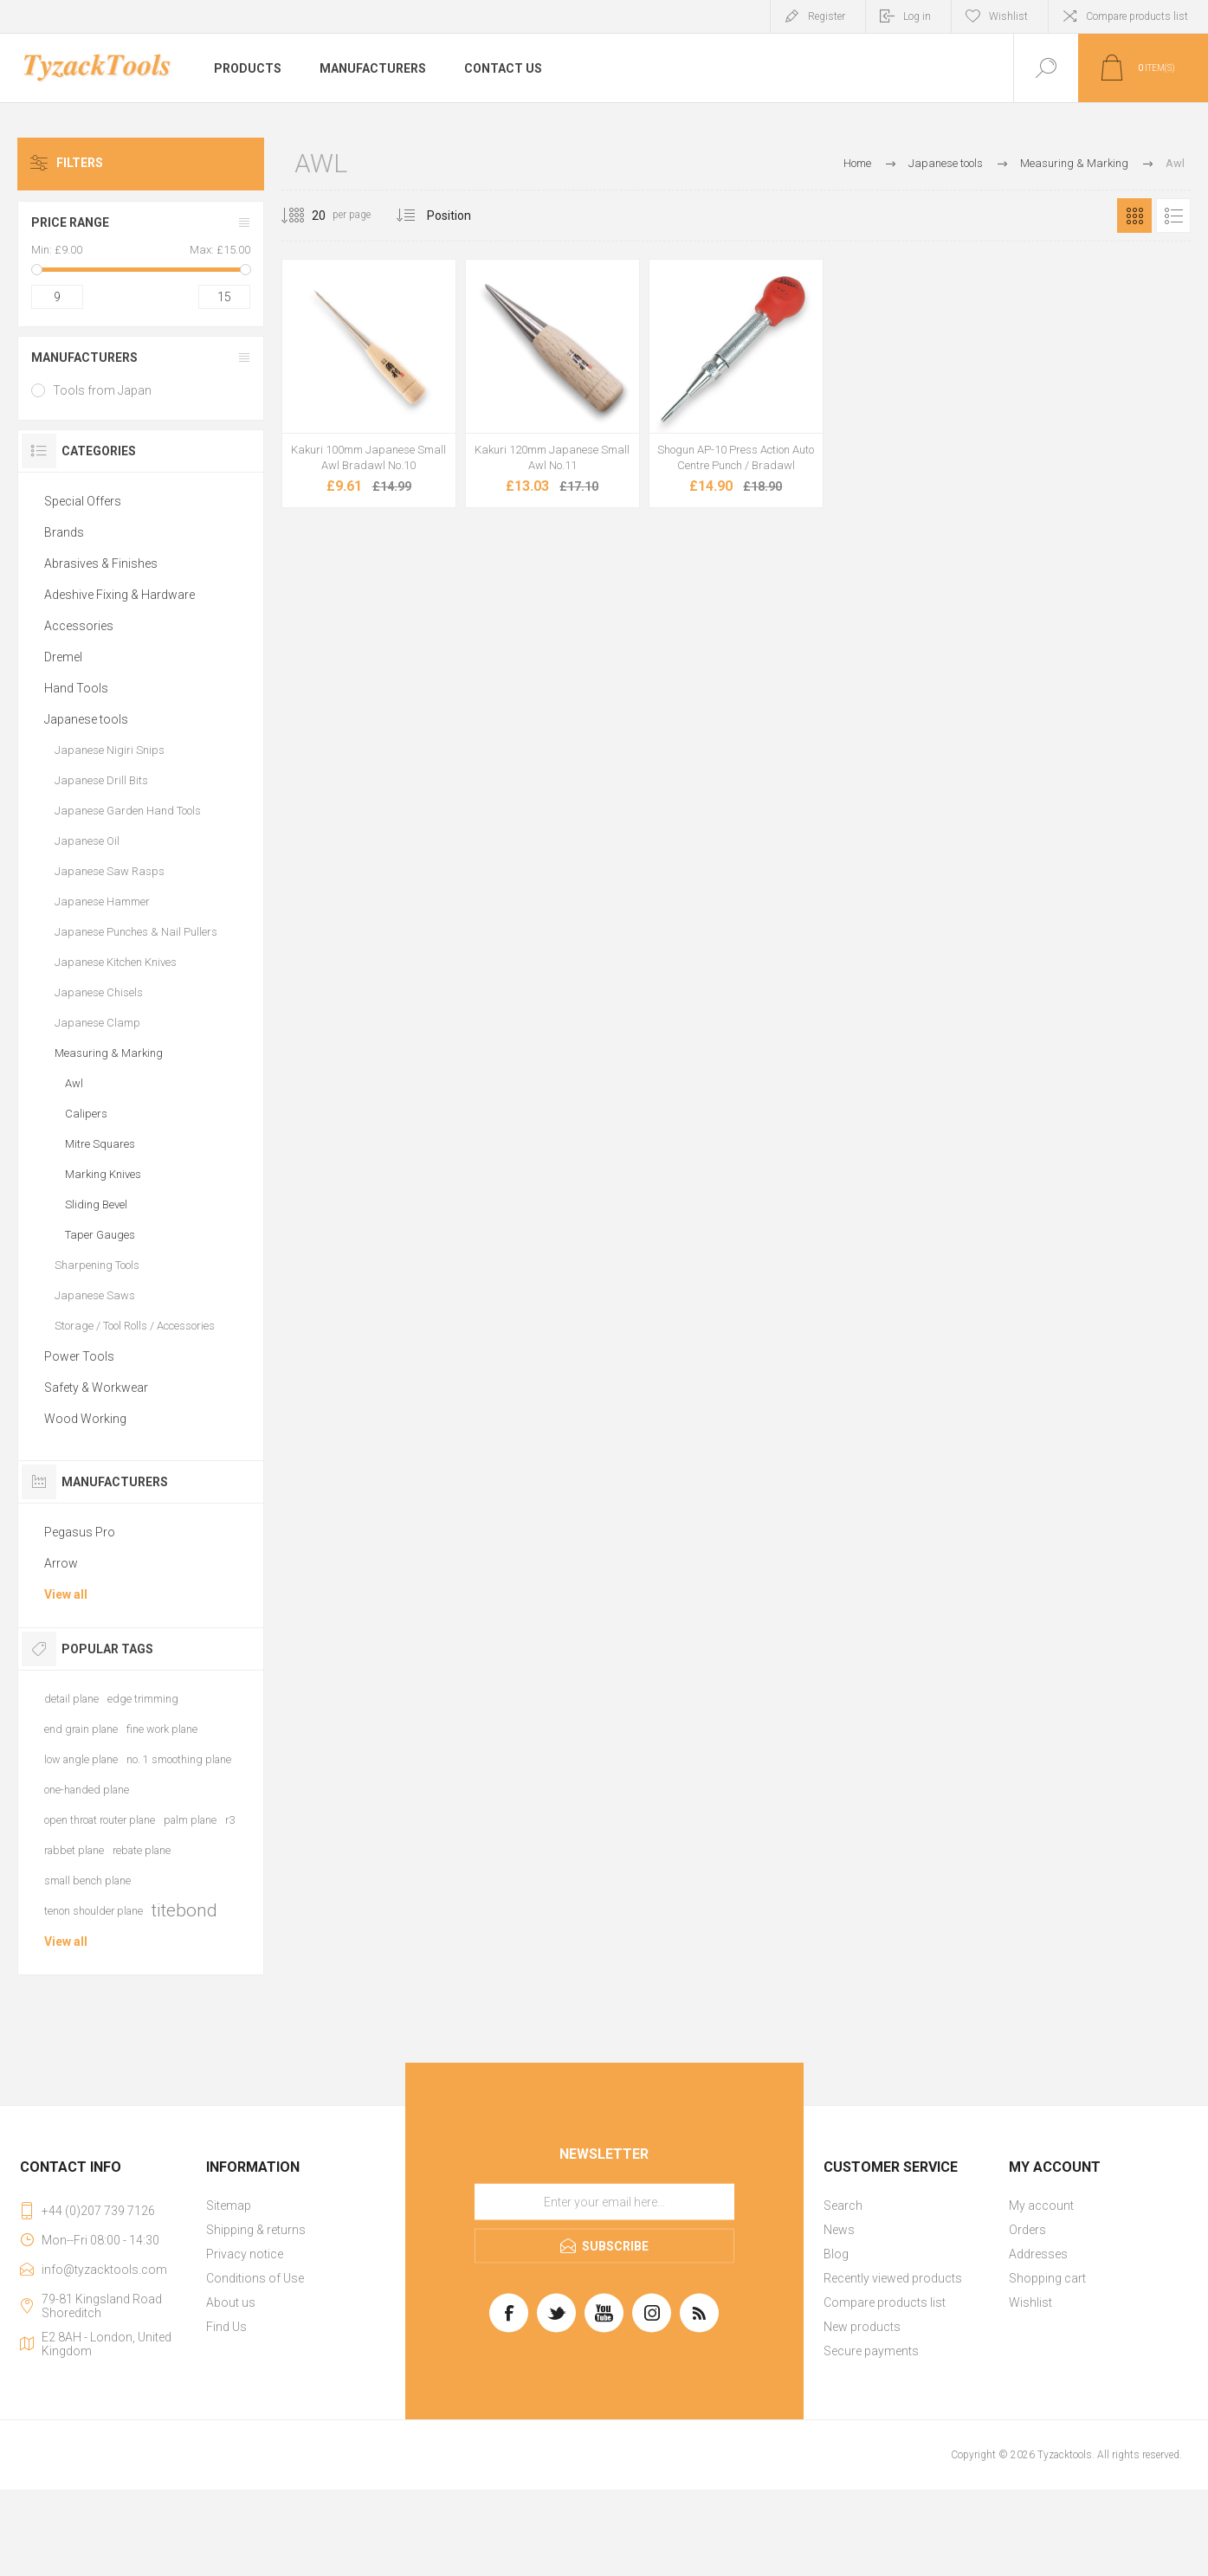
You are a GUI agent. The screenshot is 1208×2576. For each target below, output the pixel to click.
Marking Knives (103, 1174)
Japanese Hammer (102, 901)
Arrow (61, 1563)
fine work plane (161, 1729)
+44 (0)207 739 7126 (98, 2211)
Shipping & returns (256, 2230)
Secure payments (871, 2351)
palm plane (190, 1819)
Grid (1134, 215)
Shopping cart (1047, 2278)
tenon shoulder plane (93, 1910)
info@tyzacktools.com (104, 2270)
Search (843, 2205)
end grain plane (81, 1729)
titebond (184, 1910)
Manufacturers (84, 357)
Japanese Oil (87, 840)
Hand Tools (76, 688)
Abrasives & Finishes (101, 563)
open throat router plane (99, 1819)
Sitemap (228, 2205)
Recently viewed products (893, 2278)
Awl (74, 1083)
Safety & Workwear (96, 1387)
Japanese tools (86, 719)
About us (230, 2302)
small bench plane (87, 1880)
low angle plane (81, 1759)
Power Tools (79, 1356)
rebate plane (142, 1850)
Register (826, 16)
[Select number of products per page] (305, 215)
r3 (230, 1819)
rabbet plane (74, 1850)
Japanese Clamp (97, 1022)
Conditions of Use (255, 2278)
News (839, 2230)
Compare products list (1137, 16)
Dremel (63, 657)
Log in (917, 16)
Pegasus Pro (79, 1532)
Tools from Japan (102, 390)
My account (1041, 2205)
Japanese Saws (95, 1295)
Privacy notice (244, 2254)
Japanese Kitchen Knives (116, 962)
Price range (70, 222)
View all (65, 1594)
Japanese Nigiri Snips (110, 750)
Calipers (86, 1113)
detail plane (71, 1698)
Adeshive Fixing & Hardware (119, 595)
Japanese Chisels (99, 992)
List (1173, 215)
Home (857, 163)
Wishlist (1030, 2302)
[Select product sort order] (462, 215)
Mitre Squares (100, 1143)
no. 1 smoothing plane (178, 1759)
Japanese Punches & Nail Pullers (136, 931)
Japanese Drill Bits (101, 780)
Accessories (78, 626)
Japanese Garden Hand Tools (128, 810)
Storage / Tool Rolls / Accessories (135, 1325)
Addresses (1038, 2254)
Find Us (226, 2327)
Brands (64, 532)
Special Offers (82, 501)
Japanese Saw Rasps (110, 871)
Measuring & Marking (109, 1052)
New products (862, 2327)
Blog (836, 2254)
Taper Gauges (100, 1234)
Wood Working (85, 1419)
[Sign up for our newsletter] (604, 2202)
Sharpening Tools (97, 1265)
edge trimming (142, 1698)
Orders (1027, 2230)
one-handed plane (86, 1789)
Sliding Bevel (96, 1204)
